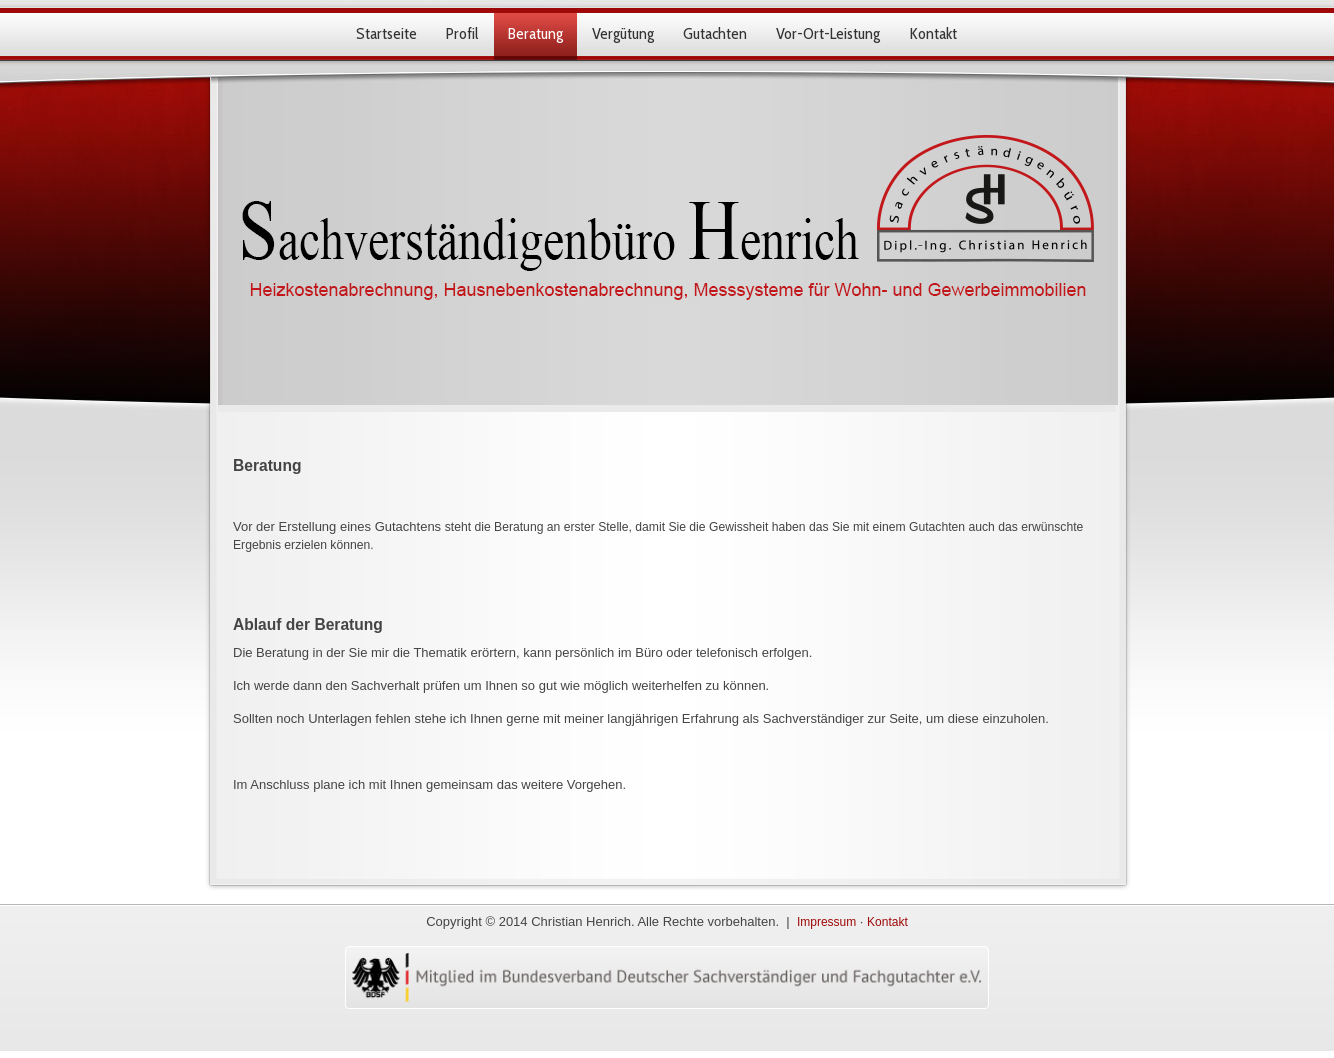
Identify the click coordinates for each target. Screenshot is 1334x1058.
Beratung (535, 33)
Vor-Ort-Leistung (828, 33)
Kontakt (933, 33)
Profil (462, 33)
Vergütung (623, 33)
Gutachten (715, 33)
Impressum (826, 922)
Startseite (386, 33)
